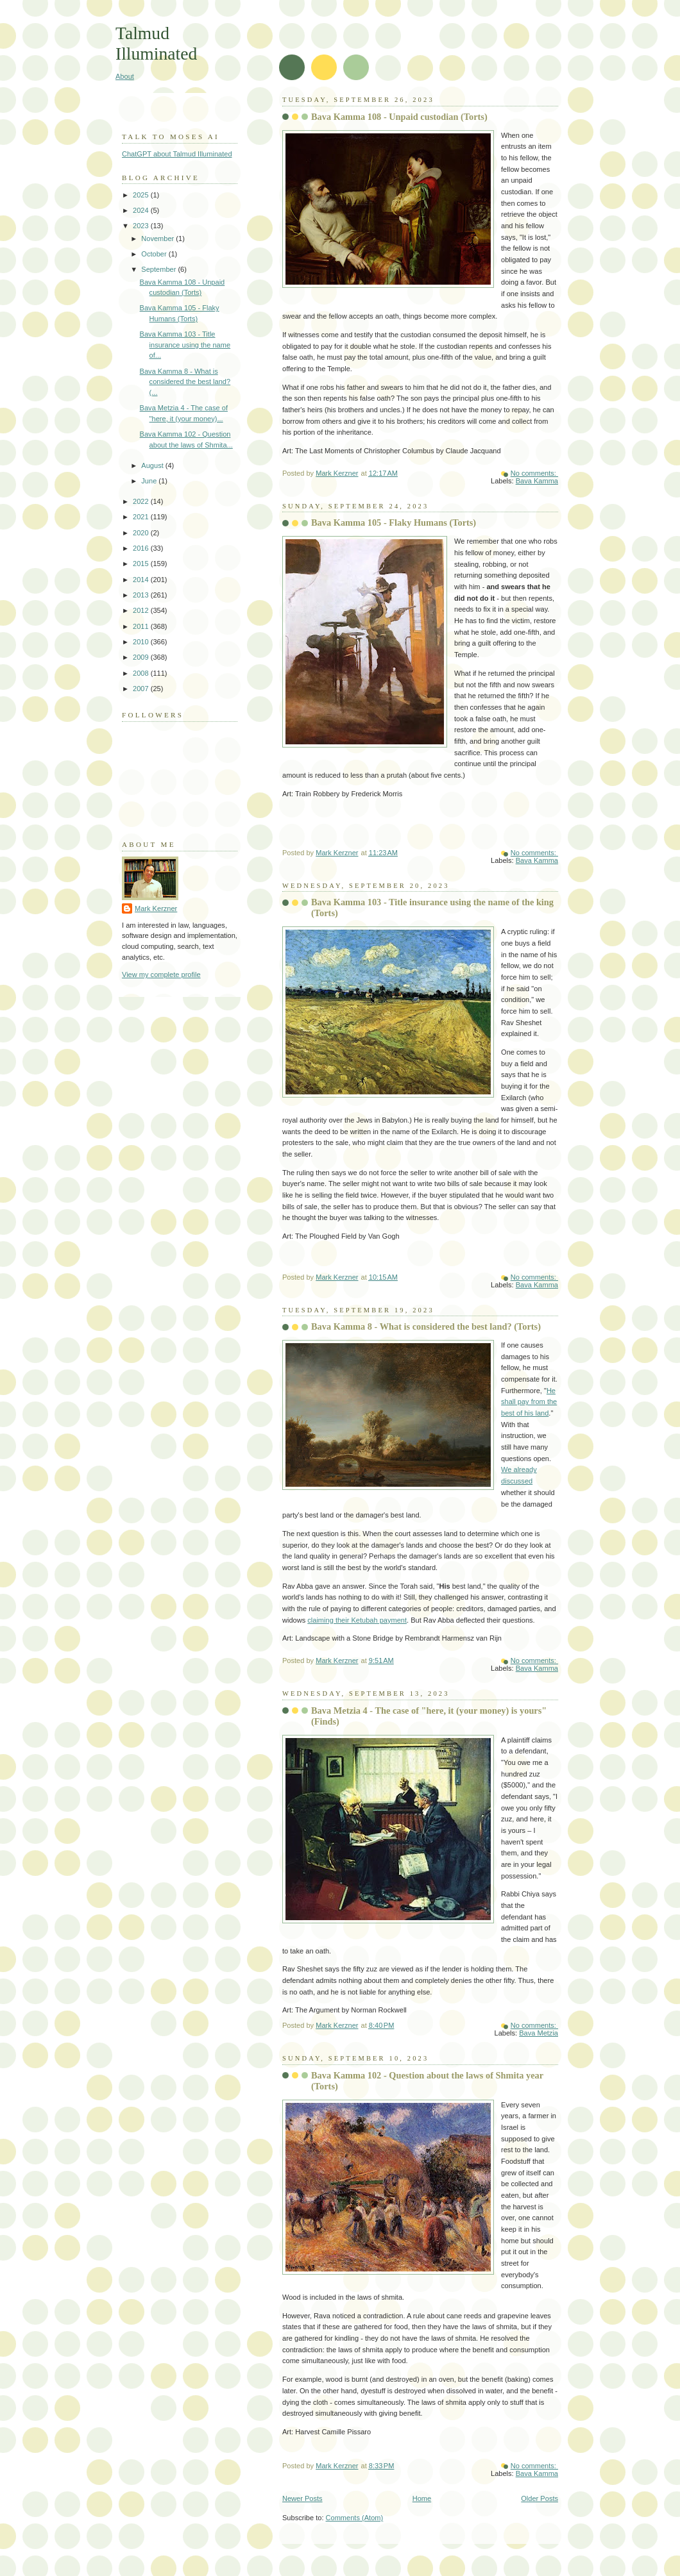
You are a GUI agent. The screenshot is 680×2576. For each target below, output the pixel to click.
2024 (142, 210)
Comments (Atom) (355, 2518)
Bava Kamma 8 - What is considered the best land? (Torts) (426, 1326)
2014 (142, 579)
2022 (142, 501)
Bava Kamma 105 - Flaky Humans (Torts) (393, 522)
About (124, 76)
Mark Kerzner (156, 908)
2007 (142, 688)
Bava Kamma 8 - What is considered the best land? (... (185, 381)
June (149, 481)
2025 (142, 195)
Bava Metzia (538, 2033)
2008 (142, 673)
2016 (142, 548)
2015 (142, 563)
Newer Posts (302, 2498)
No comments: (534, 473)
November (158, 238)
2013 (142, 595)
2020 (142, 533)
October (154, 254)
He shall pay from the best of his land (529, 1402)
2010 (142, 642)
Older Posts (539, 2498)
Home (421, 2498)
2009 (142, 657)
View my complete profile (161, 974)
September (159, 269)
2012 (142, 610)
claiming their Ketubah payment (357, 1620)
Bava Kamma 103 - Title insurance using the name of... (185, 344)
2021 (142, 517)
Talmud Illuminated (156, 43)
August (153, 465)
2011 (142, 626)
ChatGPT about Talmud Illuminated (177, 154)
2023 (142, 226)
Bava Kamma (537, 481)
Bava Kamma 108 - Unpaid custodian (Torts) (399, 117)
